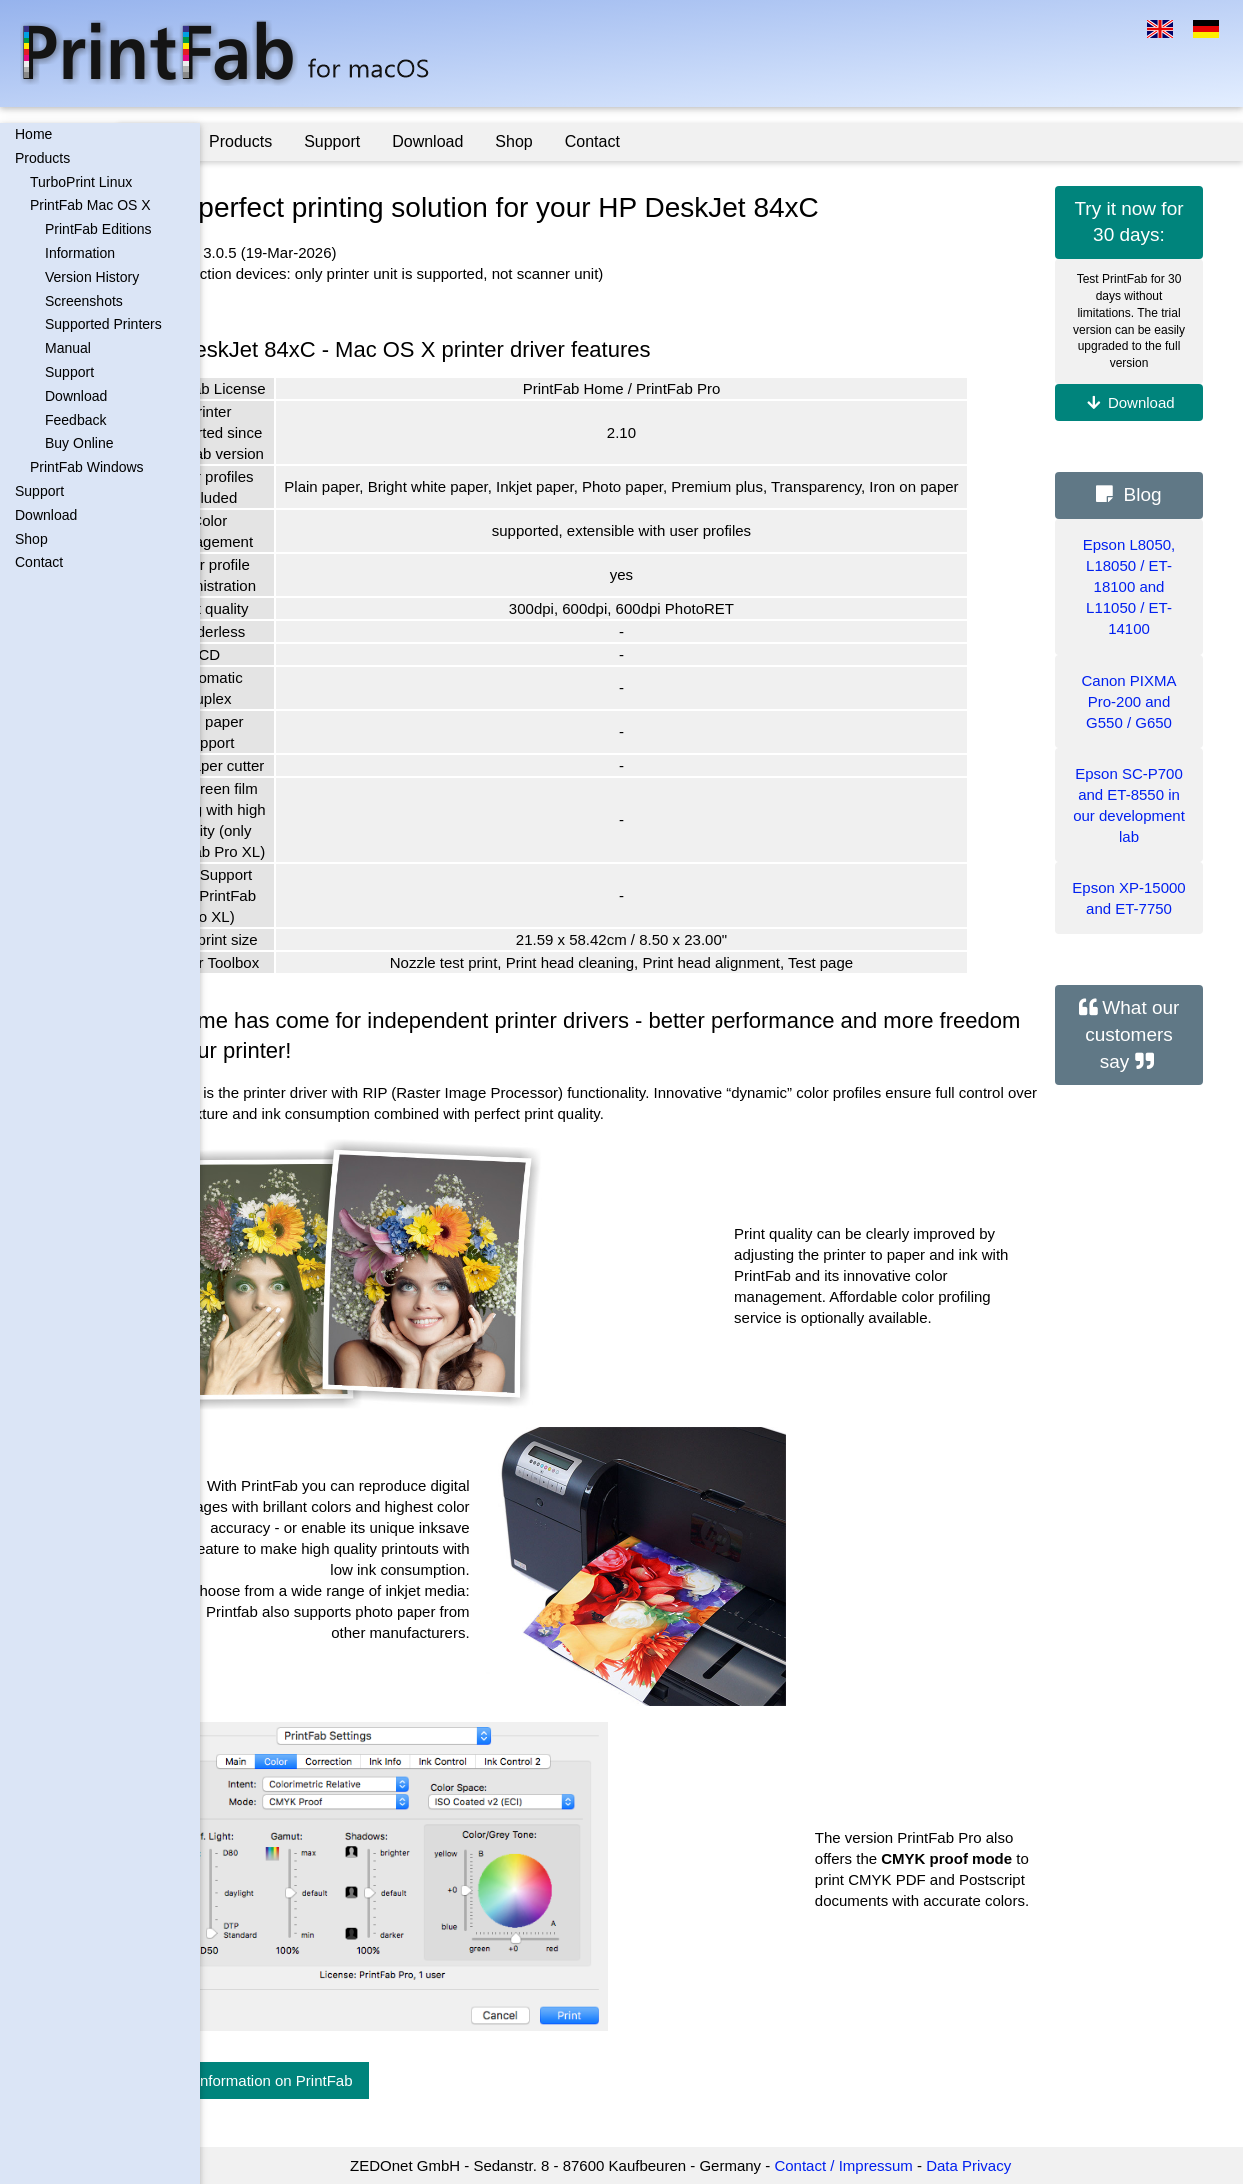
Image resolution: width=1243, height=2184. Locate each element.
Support (69, 372)
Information (80, 253)
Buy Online (79, 443)
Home (33, 134)
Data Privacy (1009, 2165)
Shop (31, 539)
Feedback (75, 420)
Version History (92, 277)
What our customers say (1132, 1034)
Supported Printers (103, 324)
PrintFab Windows (87, 467)
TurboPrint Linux (81, 182)
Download (76, 396)
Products (42, 158)
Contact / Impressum (884, 2165)
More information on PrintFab (337, 2080)
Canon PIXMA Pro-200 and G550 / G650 (1128, 701)
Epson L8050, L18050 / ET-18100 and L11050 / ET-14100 (1129, 586)
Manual (68, 348)
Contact (39, 562)
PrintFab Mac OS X (90, 205)
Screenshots (84, 301)
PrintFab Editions (98, 229)
